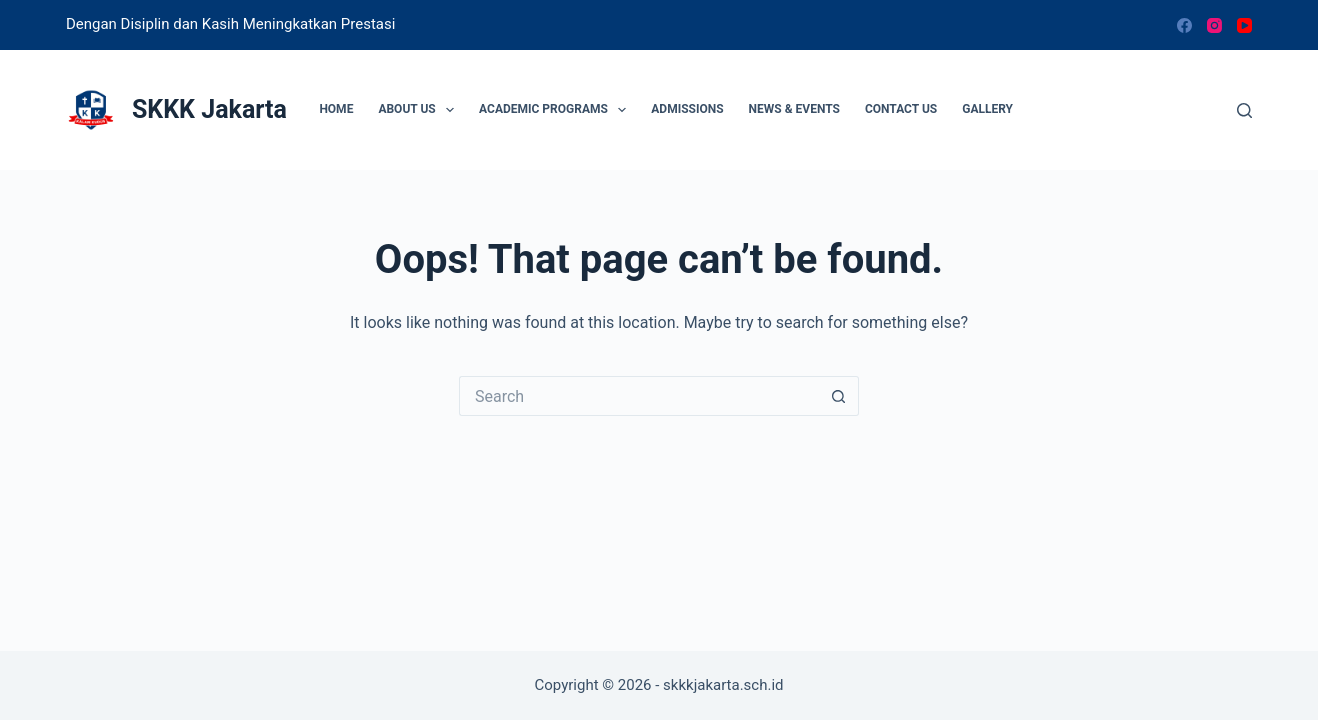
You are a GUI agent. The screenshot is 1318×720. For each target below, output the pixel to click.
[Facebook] (1184, 25)
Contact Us (901, 109)
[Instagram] (1214, 25)
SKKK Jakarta (209, 109)
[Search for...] (639, 396)
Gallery (987, 109)
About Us (420, 110)
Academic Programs (556, 110)
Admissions (687, 109)
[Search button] (839, 396)
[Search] (1244, 110)
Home (336, 109)
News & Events (794, 109)
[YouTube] (1244, 25)
